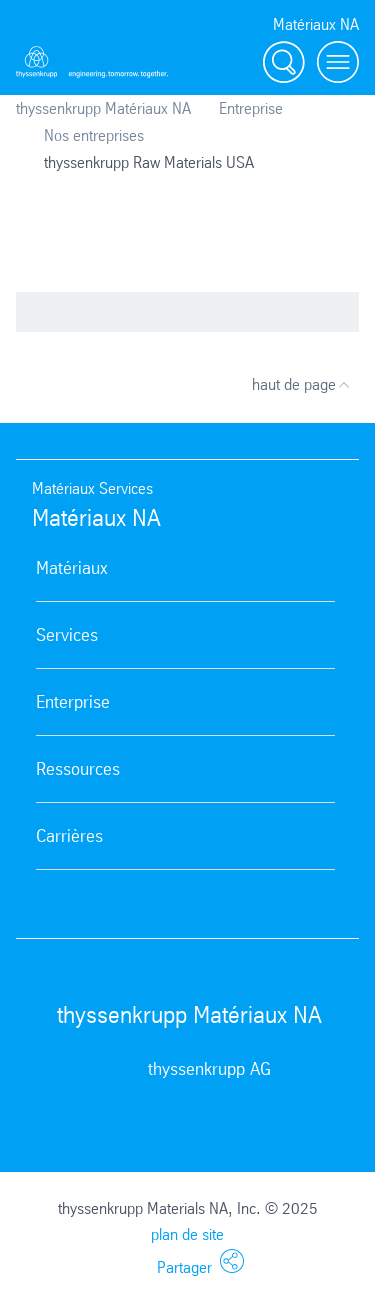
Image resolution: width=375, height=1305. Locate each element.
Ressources (78, 769)
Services (67, 635)
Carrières (69, 836)
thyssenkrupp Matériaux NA (103, 108)
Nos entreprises (94, 135)
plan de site (187, 1234)
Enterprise (73, 702)
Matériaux (72, 568)
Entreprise (251, 108)
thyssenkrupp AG (209, 1069)
